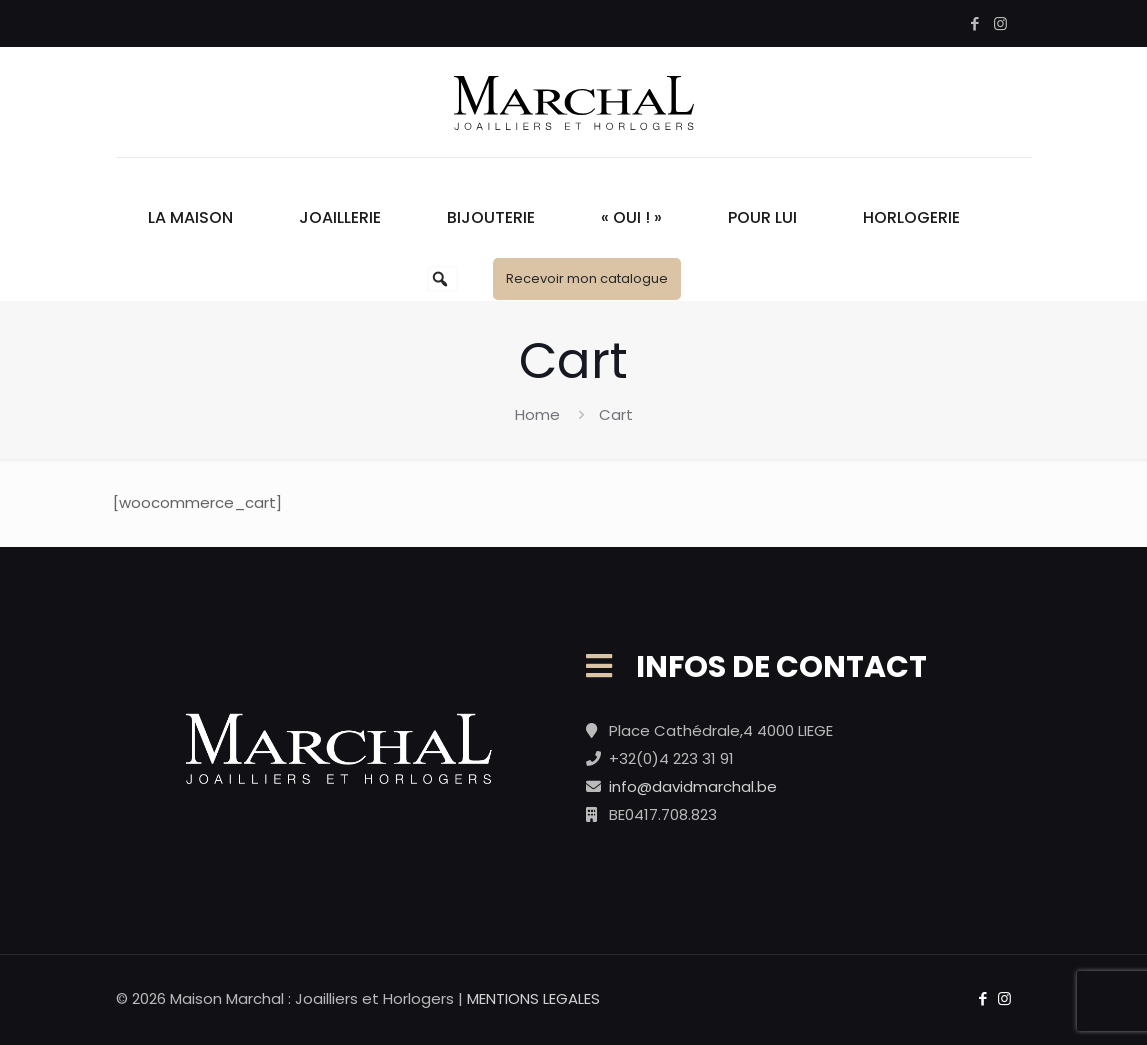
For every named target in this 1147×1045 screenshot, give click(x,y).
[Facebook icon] (975, 23)
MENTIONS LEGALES (533, 998)
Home (537, 414)
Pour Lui (762, 217)
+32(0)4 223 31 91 (671, 758)
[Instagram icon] (1000, 23)
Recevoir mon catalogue (587, 278)
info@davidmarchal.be (693, 786)
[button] (440, 279)
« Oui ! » (631, 217)
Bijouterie (491, 217)
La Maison (190, 217)
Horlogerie (911, 217)
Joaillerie (340, 217)
